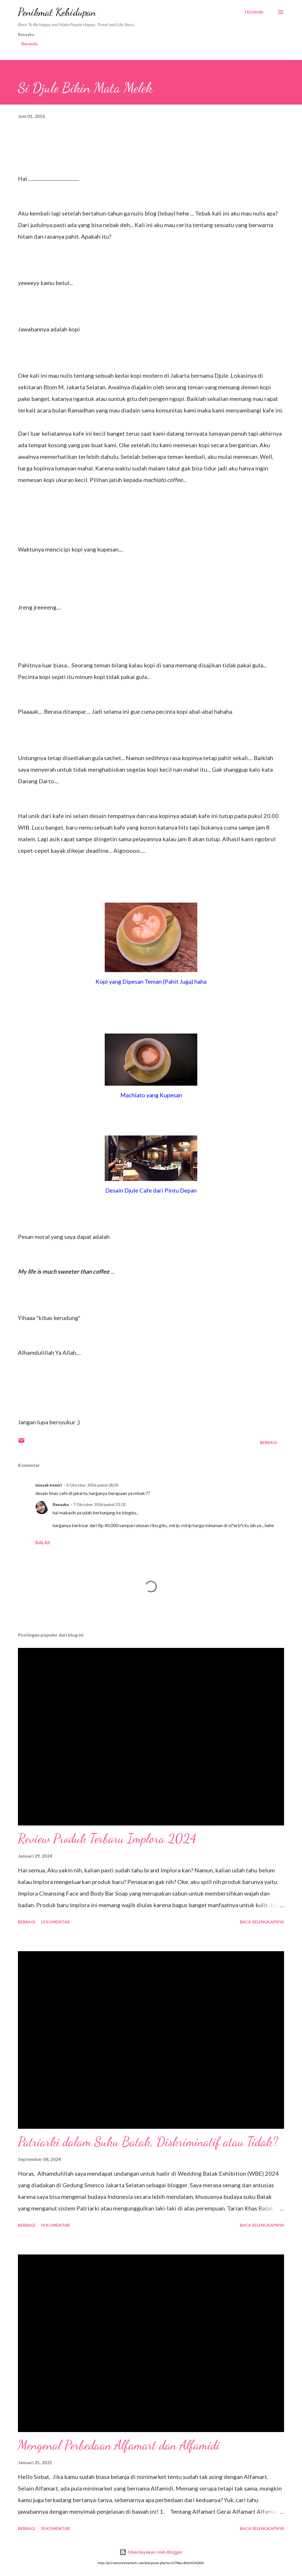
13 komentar (55, 1921)
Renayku (61, 1504)
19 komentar (55, 2225)
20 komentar (55, 2528)
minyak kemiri (48, 1485)
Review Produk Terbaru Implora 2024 (107, 1838)
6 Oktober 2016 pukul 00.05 (92, 1485)
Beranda (29, 43)
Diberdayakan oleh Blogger (151, 2552)
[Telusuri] (253, 12)
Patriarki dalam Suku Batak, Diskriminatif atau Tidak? (148, 2141)
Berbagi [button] (268, 1442)
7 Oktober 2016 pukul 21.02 (99, 1504)
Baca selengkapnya (262, 1921)
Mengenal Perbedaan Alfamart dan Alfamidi (119, 2445)
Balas (42, 1542)
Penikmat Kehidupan (57, 12)
